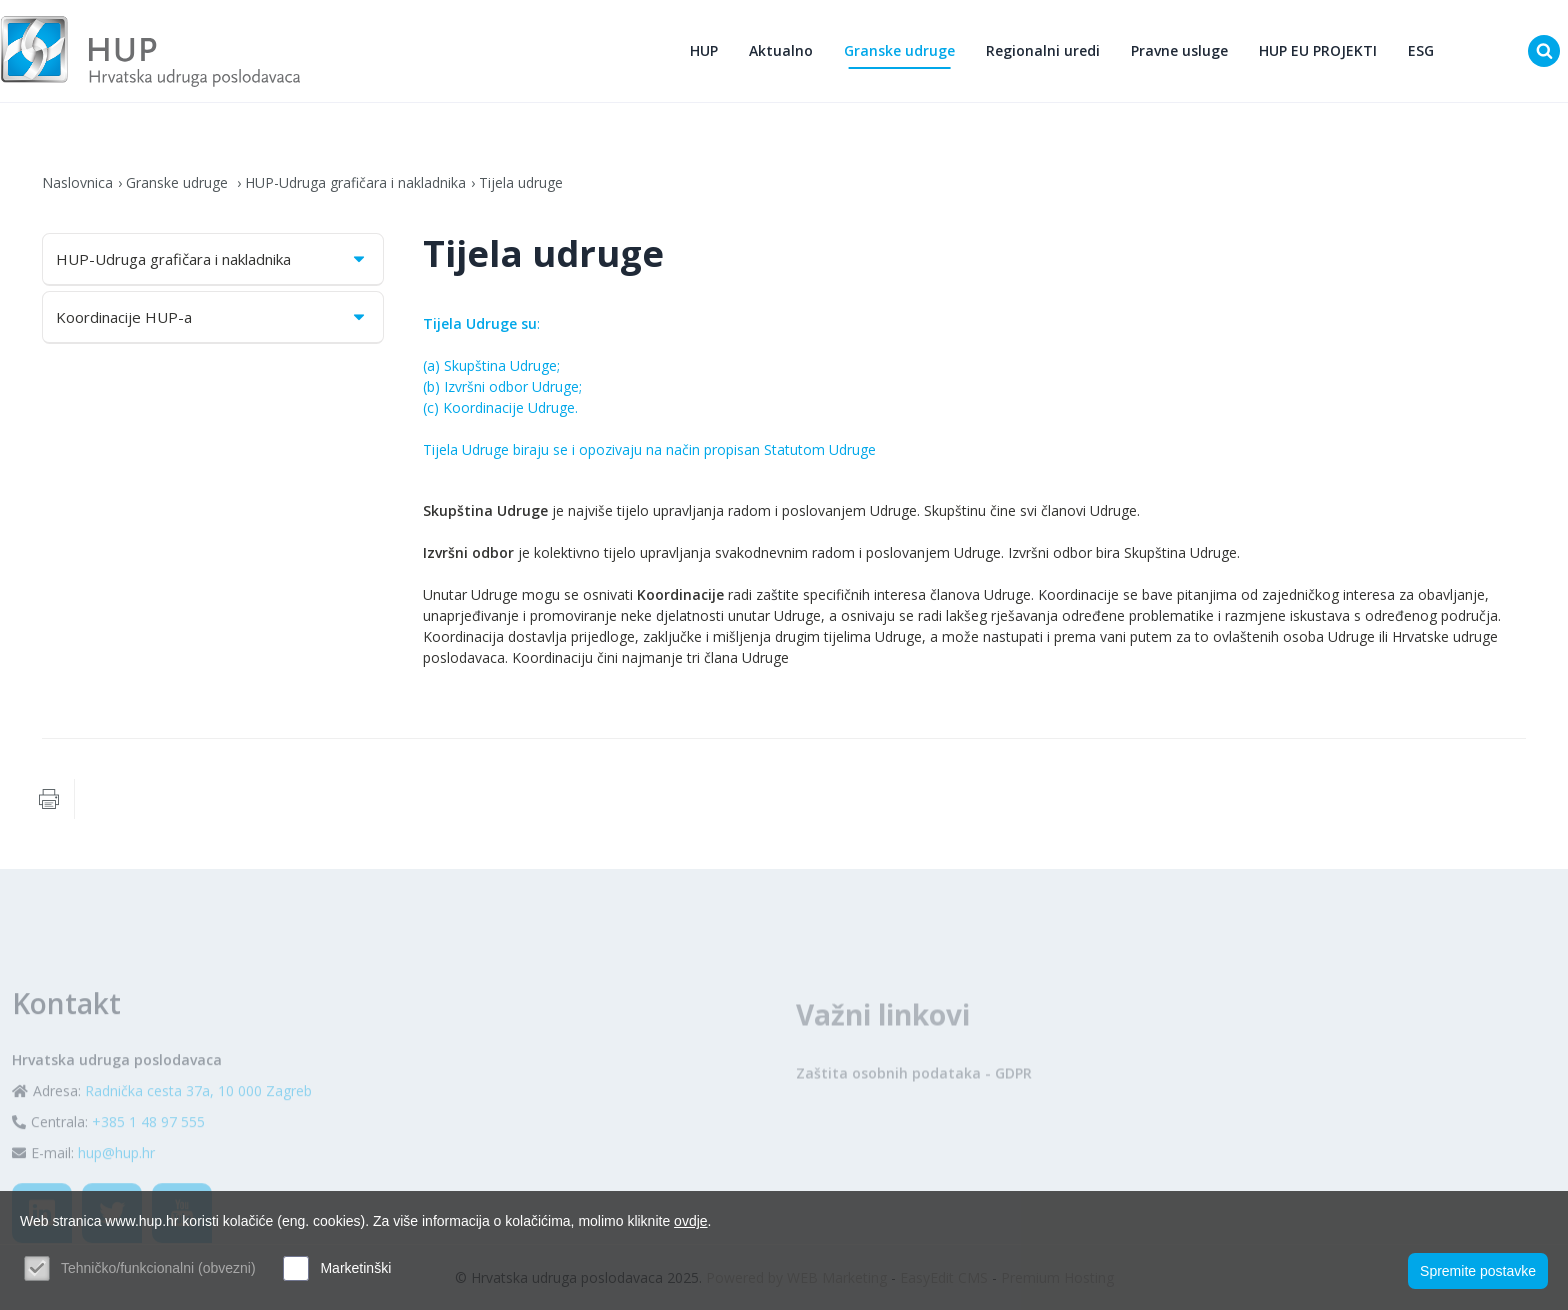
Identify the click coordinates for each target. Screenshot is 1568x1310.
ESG (1421, 50)
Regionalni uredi (1043, 50)
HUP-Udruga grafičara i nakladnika (355, 182)
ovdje (690, 1221)
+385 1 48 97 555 (148, 1160)
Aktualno (781, 50)
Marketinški (355, 1268)
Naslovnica (77, 182)
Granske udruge (899, 50)
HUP (704, 50)
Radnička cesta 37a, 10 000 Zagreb (198, 1129)
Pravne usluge (1179, 50)
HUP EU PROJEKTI (1318, 50)
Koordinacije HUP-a (212, 317)
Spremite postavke (1478, 1271)
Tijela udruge (521, 182)
